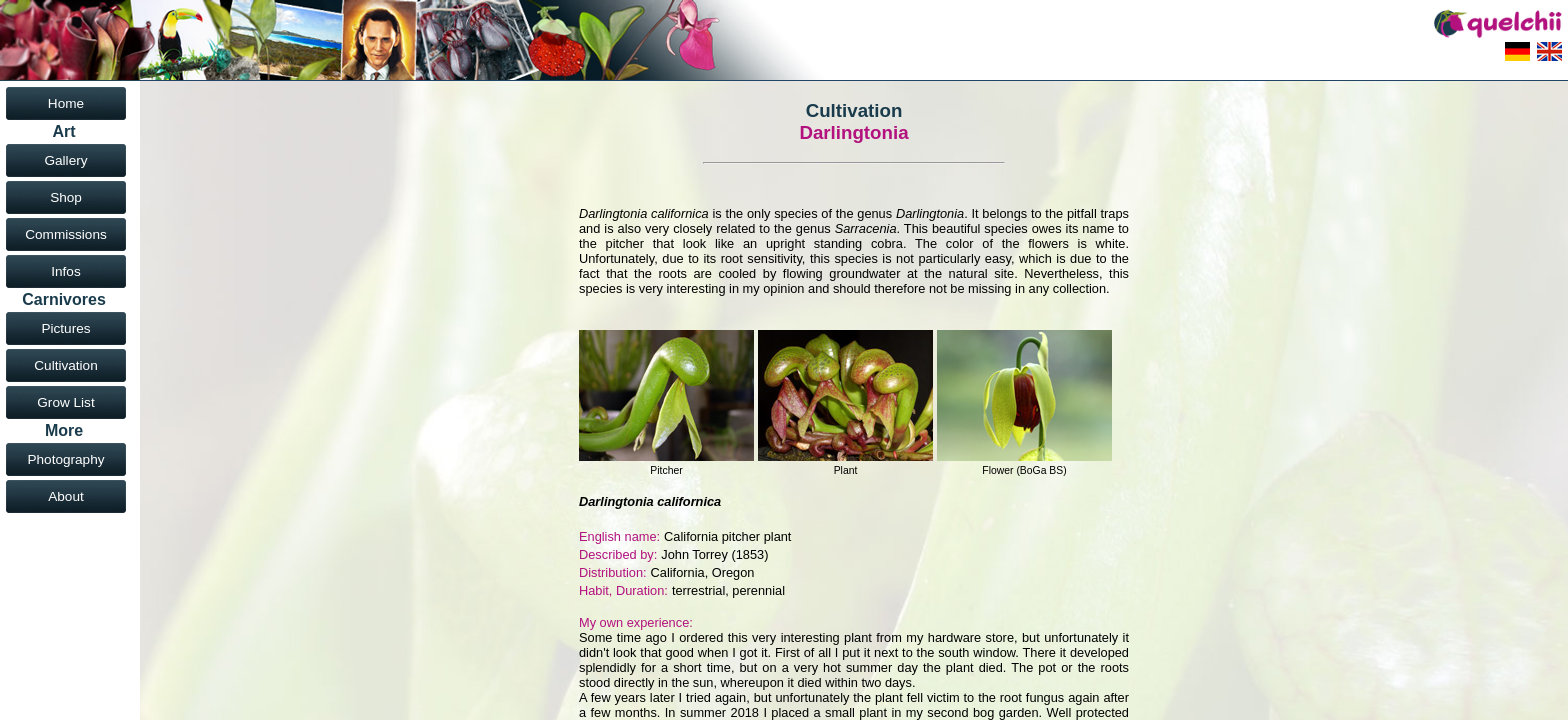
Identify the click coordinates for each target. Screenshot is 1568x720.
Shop (66, 197)
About (66, 496)
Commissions (66, 234)
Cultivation (65, 365)
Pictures (65, 328)
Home (66, 103)
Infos (65, 271)
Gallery (65, 160)
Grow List (65, 402)
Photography (65, 459)
